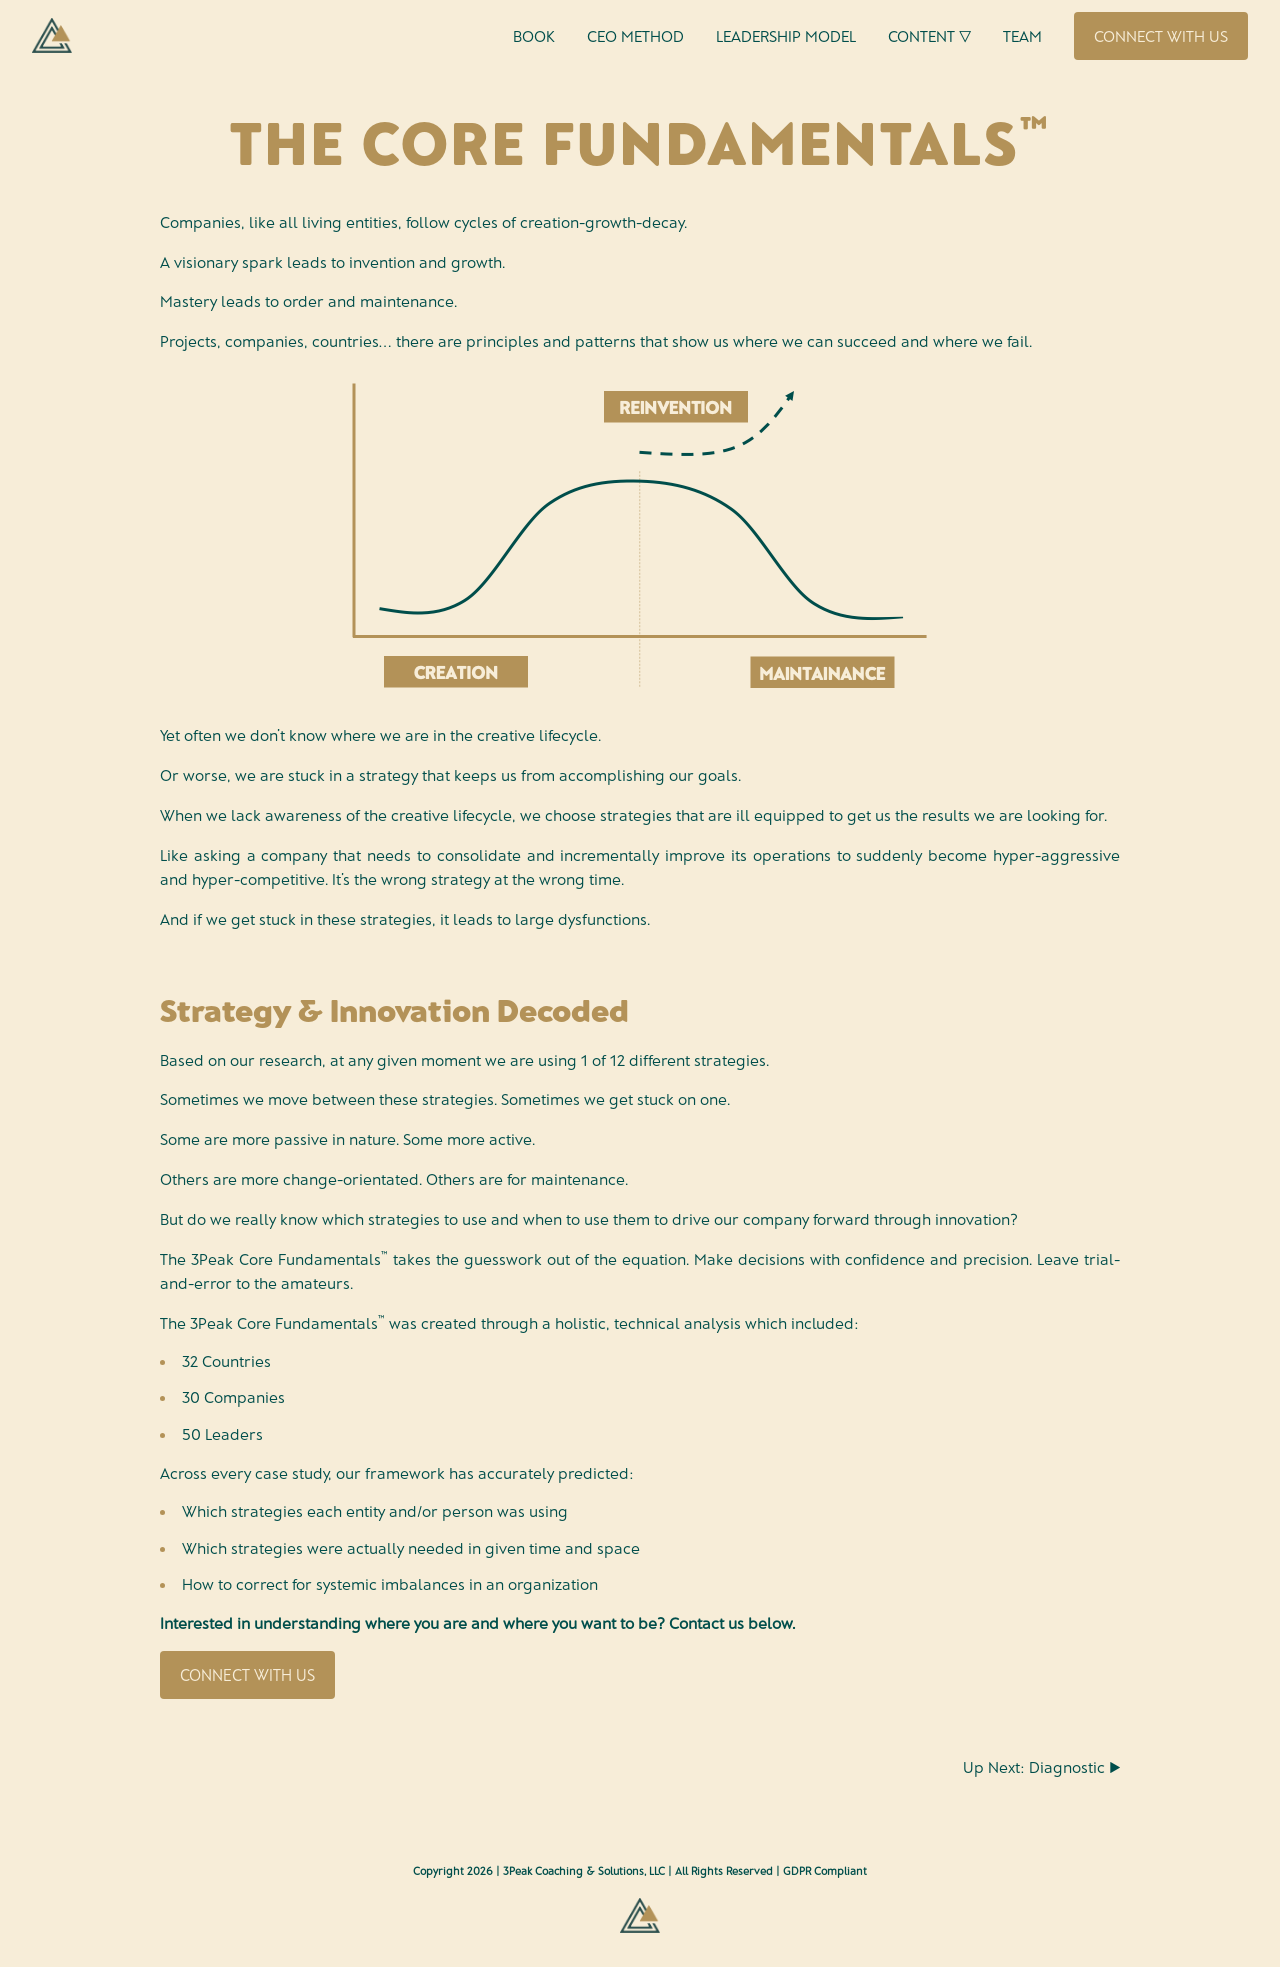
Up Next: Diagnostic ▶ (1041, 1766)
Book (534, 35)
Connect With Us (1161, 35)
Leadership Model (786, 35)
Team (1022, 35)
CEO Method (635, 35)
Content (929, 36)
